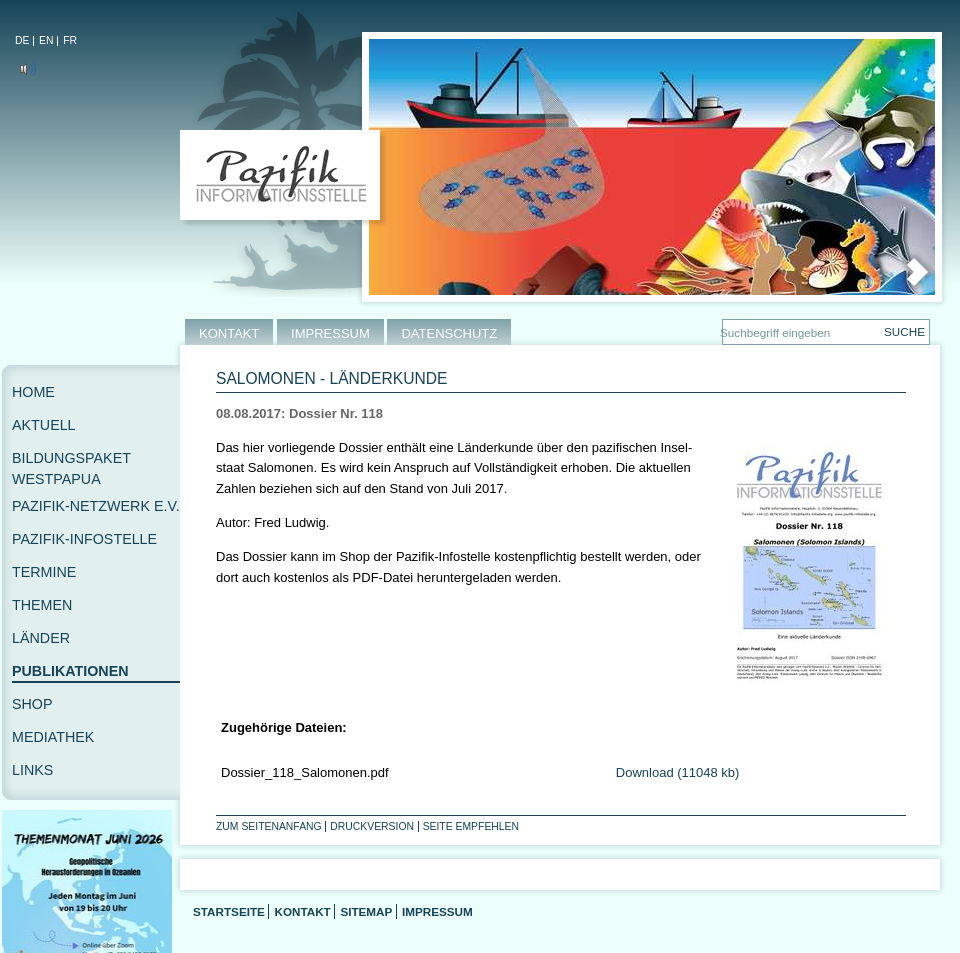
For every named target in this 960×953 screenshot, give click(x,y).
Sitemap (366, 911)
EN (46, 40)
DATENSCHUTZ (449, 333)
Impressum (437, 911)
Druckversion (372, 826)
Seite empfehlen (471, 826)
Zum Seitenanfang (269, 826)
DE (22, 40)
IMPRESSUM (330, 333)
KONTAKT (229, 333)
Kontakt (302, 911)
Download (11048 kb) (678, 772)
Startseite (229, 911)
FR (70, 40)
